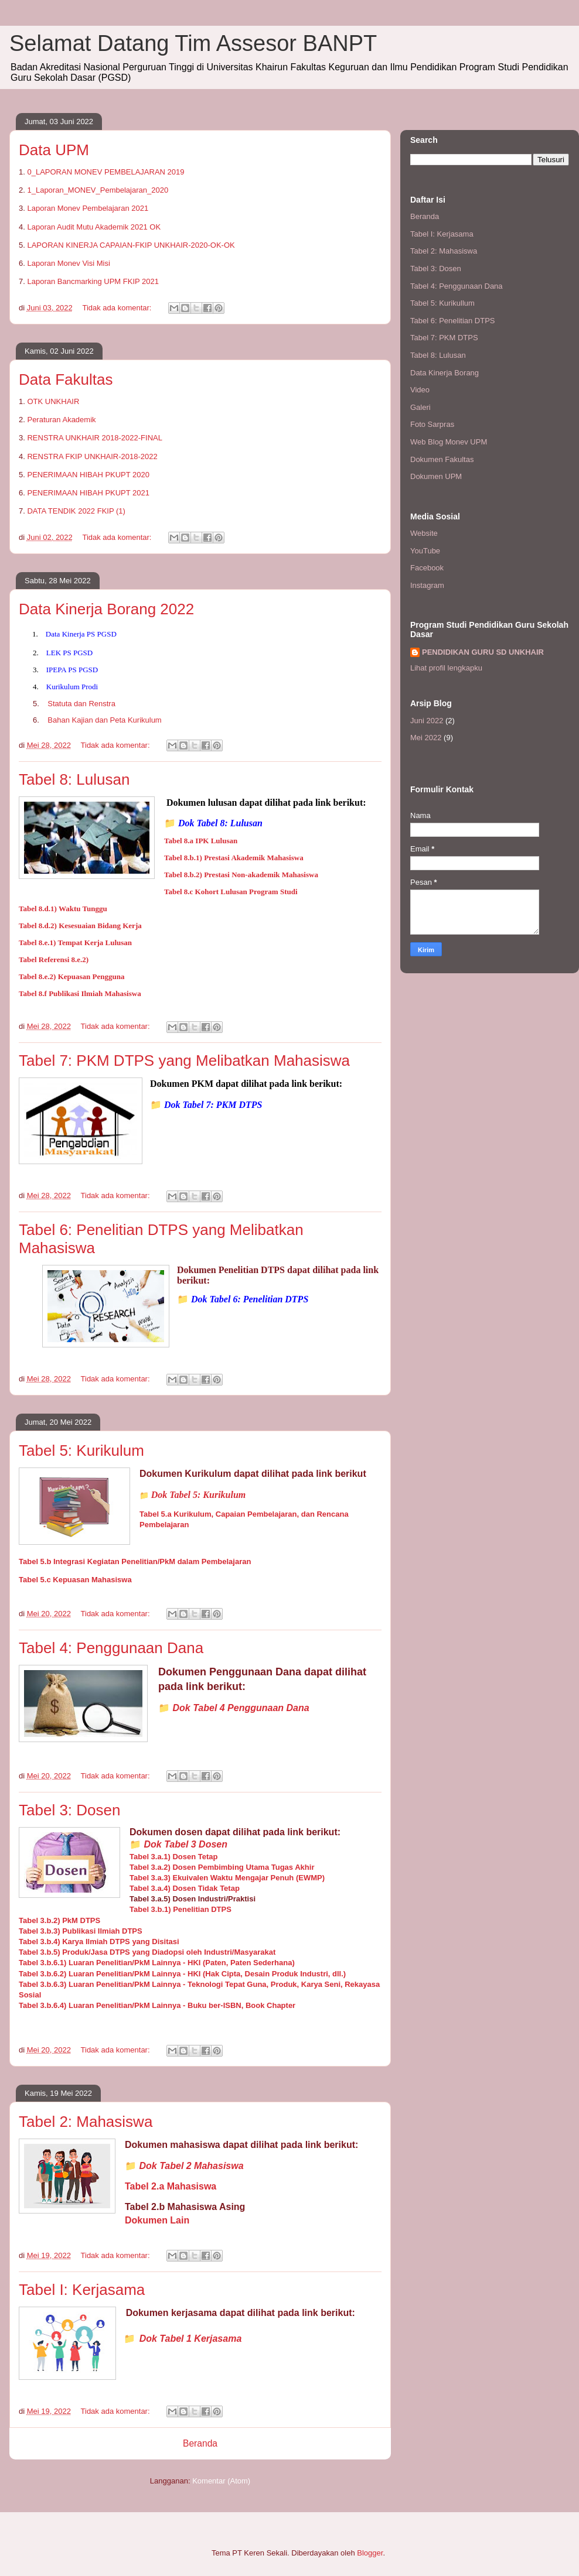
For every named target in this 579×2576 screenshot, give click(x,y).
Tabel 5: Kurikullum (442, 303)
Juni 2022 (426, 720)
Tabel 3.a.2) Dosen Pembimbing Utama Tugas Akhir (222, 1867)
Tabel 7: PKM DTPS (444, 337)
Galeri (420, 407)
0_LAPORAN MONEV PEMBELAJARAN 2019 (105, 171)
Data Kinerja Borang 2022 (106, 609)
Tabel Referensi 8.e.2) (53, 959)
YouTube (425, 550)
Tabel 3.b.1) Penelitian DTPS (180, 1909)
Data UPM (54, 150)
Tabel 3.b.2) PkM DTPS (59, 1920)
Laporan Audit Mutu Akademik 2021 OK (94, 227)
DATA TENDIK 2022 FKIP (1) (76, 511)
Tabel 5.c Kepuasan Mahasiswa (75, 1579)
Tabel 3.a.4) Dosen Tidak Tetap (185, 1888)
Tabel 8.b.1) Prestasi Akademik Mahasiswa (234, 857)
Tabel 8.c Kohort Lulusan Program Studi (231, 891)
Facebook (427, 567)
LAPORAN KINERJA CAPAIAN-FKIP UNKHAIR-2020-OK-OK (130, 245)
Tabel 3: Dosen (69, 1810)
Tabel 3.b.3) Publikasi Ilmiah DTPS (80, 1931)
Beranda (200, 2443)
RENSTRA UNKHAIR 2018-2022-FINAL (94, 437)
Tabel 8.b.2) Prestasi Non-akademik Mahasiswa (241, 874)
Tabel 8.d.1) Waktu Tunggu (63, 908)
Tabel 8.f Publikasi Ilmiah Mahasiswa (80, 993)
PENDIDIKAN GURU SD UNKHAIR (483, 652)
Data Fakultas (66, 379)
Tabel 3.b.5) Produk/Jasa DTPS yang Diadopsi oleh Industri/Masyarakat (147, 1952)
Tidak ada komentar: (118, 307)
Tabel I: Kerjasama (82, 2289)
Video (420, 389)
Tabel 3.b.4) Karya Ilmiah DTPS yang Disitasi (99, 1941)
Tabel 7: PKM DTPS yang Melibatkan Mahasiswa (184, 1060)
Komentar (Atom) (221, 2480)
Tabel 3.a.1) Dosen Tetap (174, 1856)
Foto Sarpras (432, 424)
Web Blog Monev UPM (448, 441)
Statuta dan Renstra (81, 703)
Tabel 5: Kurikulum (81, 1450)
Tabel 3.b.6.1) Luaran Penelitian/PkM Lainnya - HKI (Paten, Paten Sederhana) (157, 1962)
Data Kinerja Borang (444, 372)
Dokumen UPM (436, 476)
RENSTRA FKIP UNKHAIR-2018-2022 (92, 456)
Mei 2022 (425, 737)
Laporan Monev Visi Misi (68, 263)
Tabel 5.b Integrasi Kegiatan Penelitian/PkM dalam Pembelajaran (135, 1561)
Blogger (370, 2552)
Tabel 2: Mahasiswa (85, 2121)
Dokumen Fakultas (442, 459)
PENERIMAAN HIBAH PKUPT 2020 (88, 474)
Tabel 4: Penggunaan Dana (111, 1648)
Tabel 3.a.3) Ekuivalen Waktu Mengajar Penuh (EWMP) (227, 1877)
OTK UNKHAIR (53, 401)
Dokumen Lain (157, 2220)
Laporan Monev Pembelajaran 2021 (87, 208)
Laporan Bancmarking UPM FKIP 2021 (93, 281)
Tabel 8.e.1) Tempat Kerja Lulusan (75, 942)
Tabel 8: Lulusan (74, 779)
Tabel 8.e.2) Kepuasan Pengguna (71, 976)
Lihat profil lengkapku (446, 667)
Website (424, 533)
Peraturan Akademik (61, 419)
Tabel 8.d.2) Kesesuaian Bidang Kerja (80, 925)
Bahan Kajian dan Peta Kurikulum (104, 720)
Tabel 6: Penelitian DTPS (452, 320)
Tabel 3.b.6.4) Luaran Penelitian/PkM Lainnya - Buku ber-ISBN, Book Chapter (157, 2005)
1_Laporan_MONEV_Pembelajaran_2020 (97, 190)
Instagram (427, 585)
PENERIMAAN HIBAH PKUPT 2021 (88, 492)
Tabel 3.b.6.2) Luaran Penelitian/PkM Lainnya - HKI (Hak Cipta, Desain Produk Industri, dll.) (182, 1973)
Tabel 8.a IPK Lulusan (200, 840)
